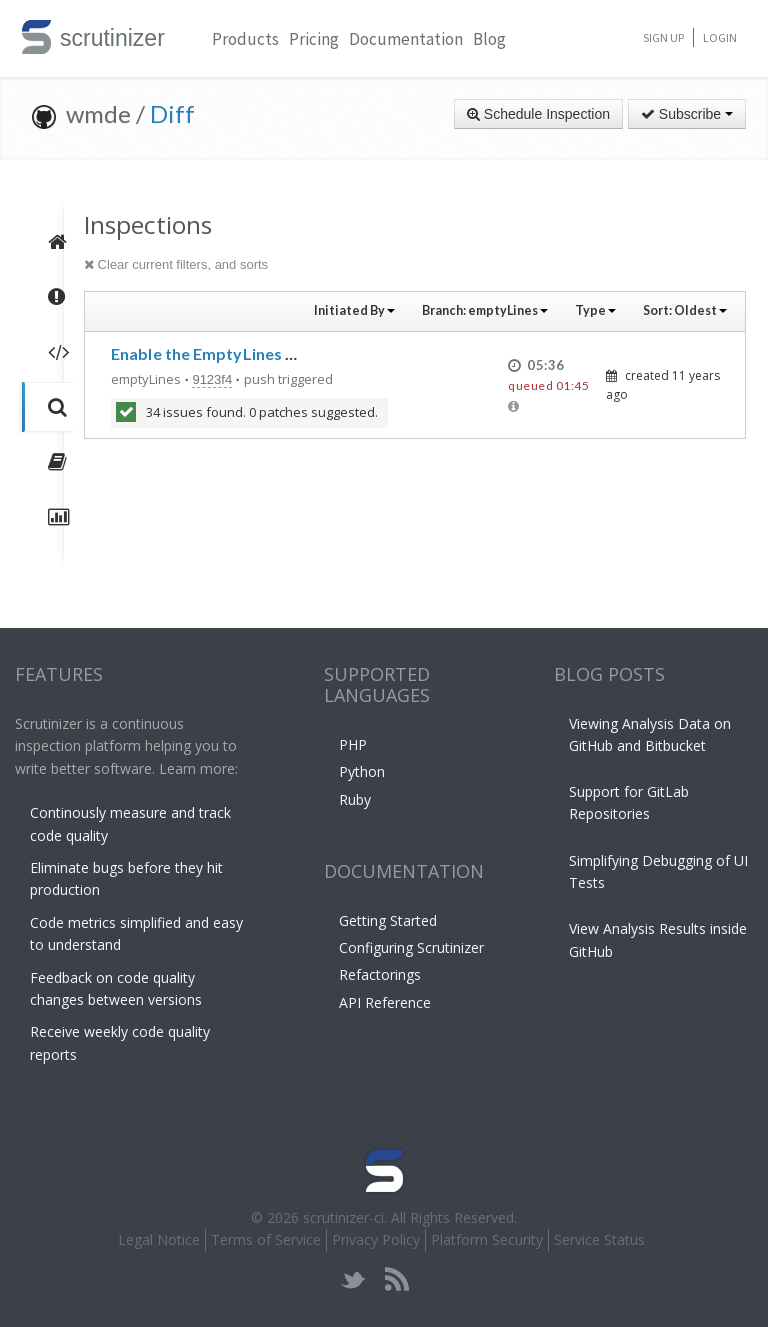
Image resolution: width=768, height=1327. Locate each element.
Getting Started (388, 920)
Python (362, 771)
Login (720, 37)
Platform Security (487, 1239)
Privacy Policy (376, 1239)
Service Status (599, 1239)
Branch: (485, 310)
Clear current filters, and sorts (176, 264)
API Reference (385, 1002)
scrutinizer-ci (343, 1217)
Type (595, 310)
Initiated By (354, 310)
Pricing (314, 39)
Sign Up (663, 37)
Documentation (406, 39)
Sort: (685, 310)
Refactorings (380, 974)
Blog (489, 39)
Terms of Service (266, 1239)
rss (396, 1279)
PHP (353, 744)
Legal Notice (159, 1239)
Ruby (355, 799)
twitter (353, 1279)
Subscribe (687, 114)
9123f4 (212, 379)
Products (245, 39)
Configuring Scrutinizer (411, 947)
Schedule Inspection (538, 114)
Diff (172, 113)
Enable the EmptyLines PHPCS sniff (243, 353)
